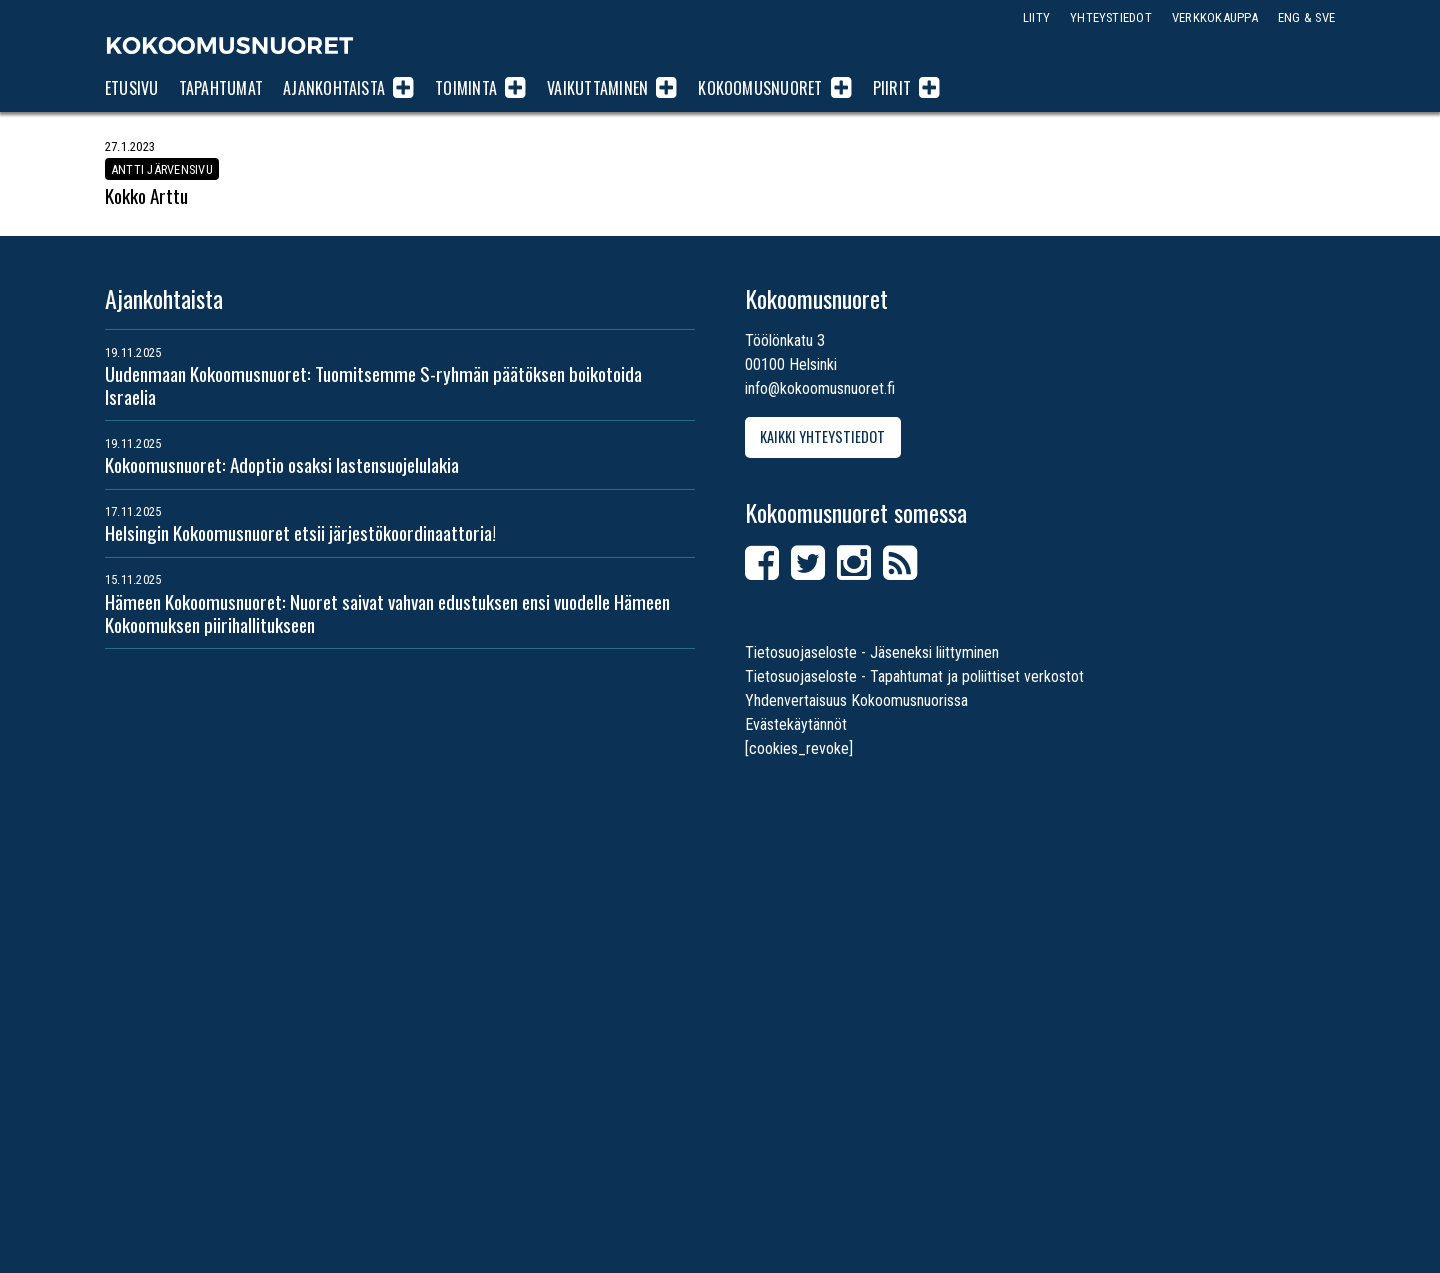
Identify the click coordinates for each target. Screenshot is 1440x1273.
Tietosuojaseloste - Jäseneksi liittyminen (872, 652)
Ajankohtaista (334, 88)
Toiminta (466, 88)
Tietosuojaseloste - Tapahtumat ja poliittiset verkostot (914, 676)
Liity (1036, 17)
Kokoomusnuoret (230, 45)
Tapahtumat (221, 88)
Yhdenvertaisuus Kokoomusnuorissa (856, 700)
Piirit (892, 88)
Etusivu (132, 88)
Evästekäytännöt (796, 724)
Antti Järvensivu (162, 168)
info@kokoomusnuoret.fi (820, 388)
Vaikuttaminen (597, 88)
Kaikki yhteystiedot (822, 437)
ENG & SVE (1306, 17)
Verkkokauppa (1215, 17)
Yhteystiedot (1111, 17)
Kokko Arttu (146, 195)
